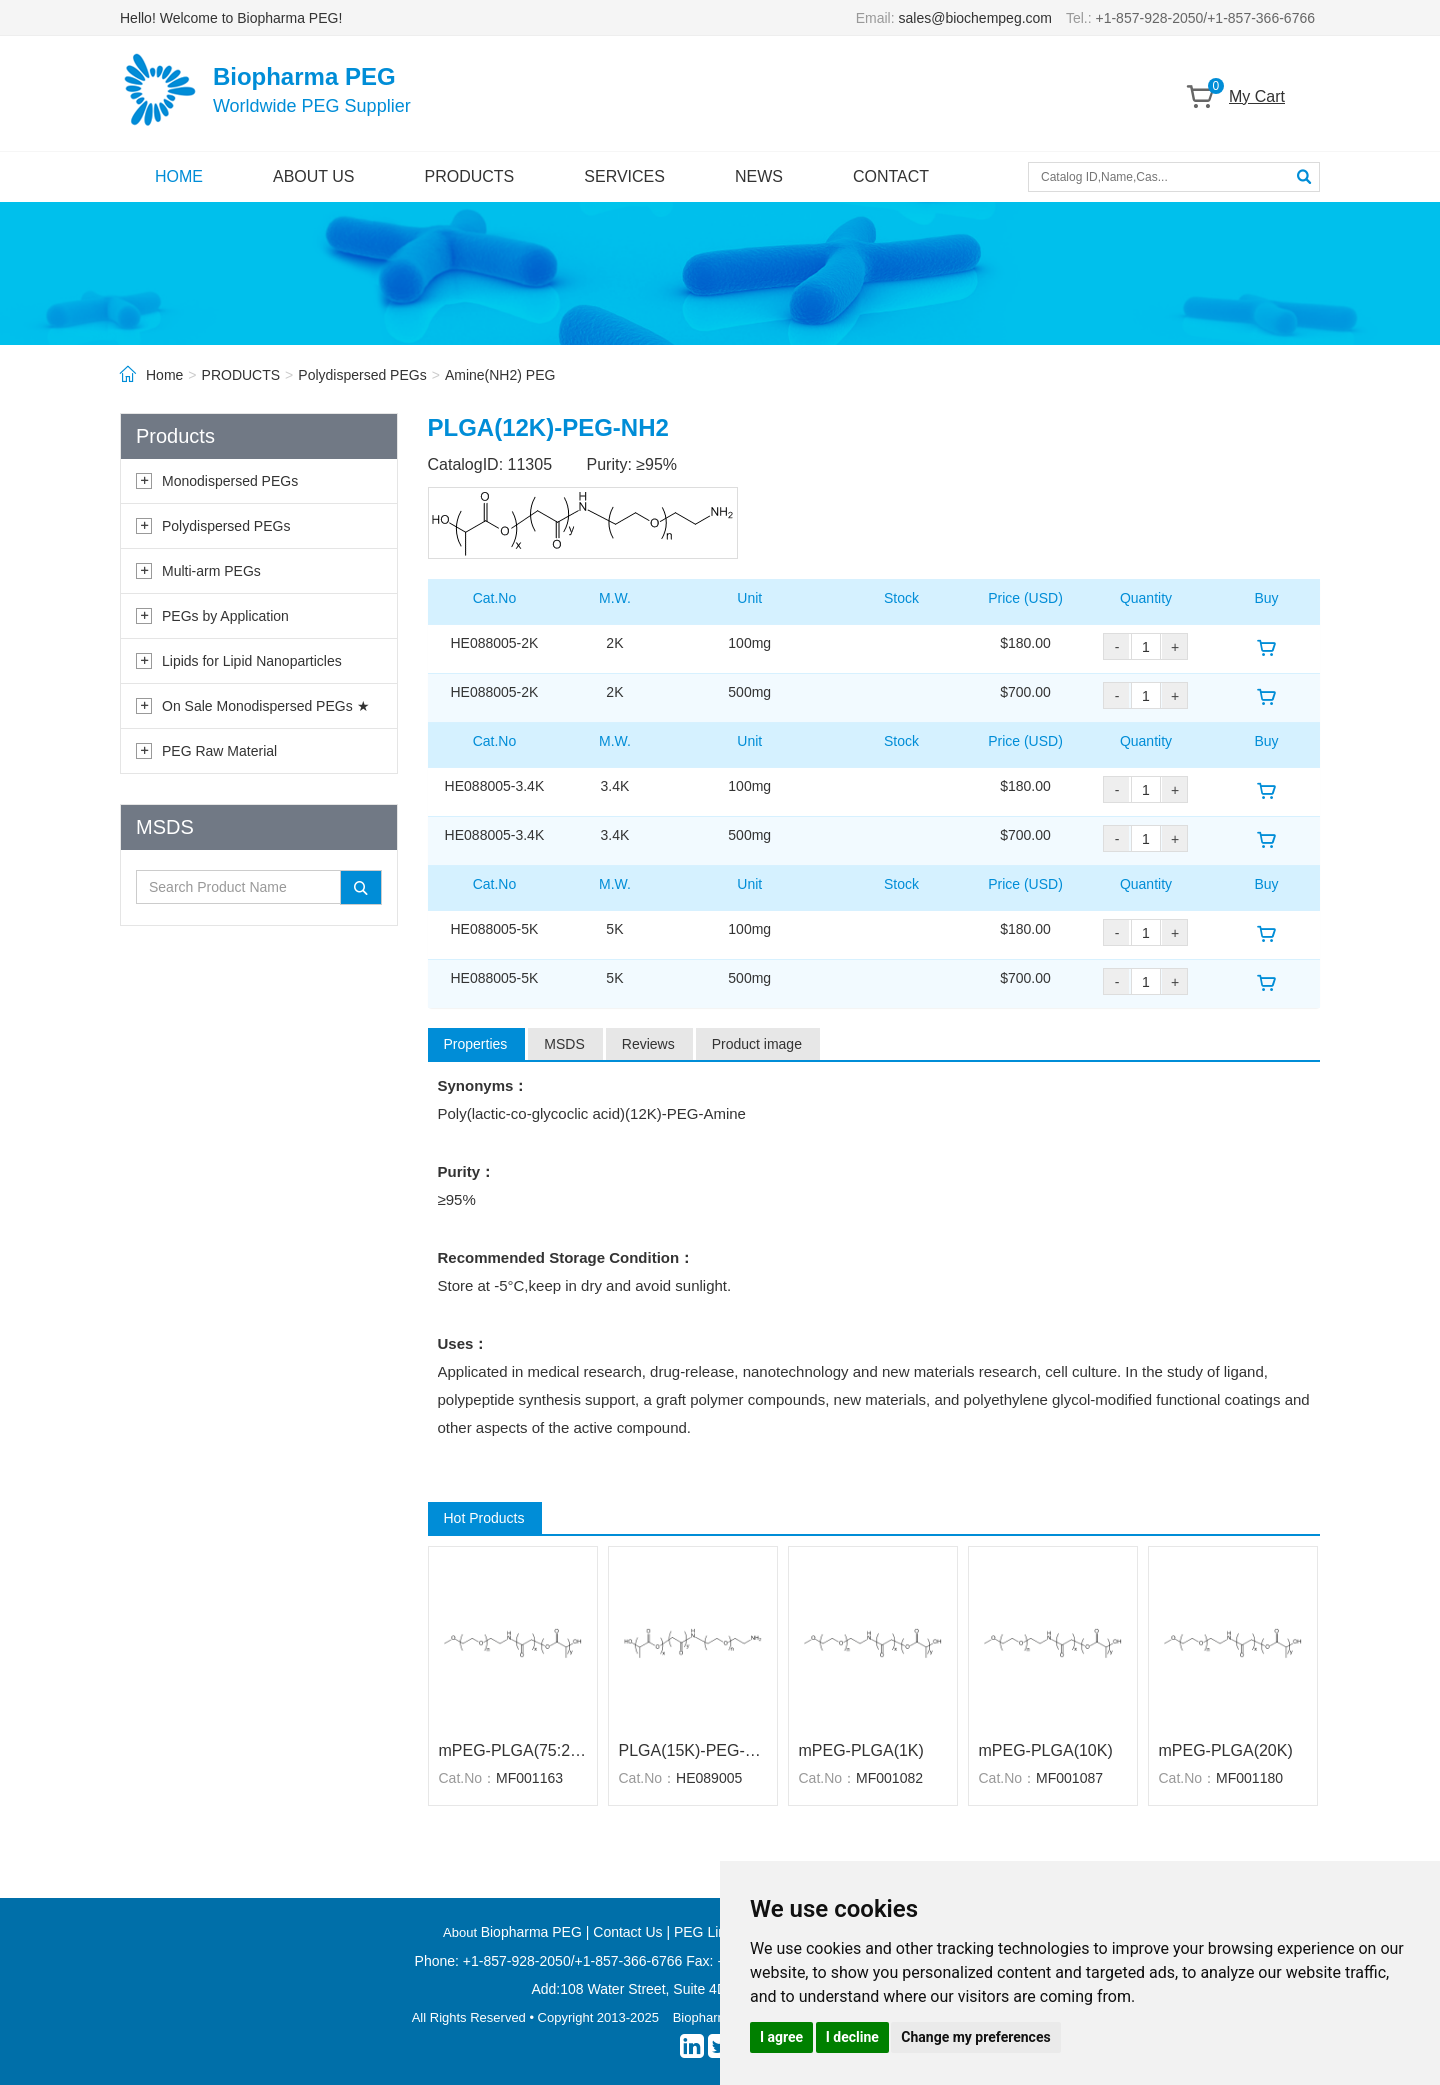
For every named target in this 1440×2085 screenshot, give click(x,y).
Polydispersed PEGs (362, 375)
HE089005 (709, 1778)
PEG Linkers (713, 1932)
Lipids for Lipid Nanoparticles (252, 661)
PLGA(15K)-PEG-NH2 (693, 1750)
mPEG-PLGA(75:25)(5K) (513, 1750)
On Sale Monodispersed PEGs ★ (266, 706)
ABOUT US (314, 176)
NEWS (759, 176)
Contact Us (627, 1932)
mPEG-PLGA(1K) (861, 1750)
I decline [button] (852, 2037)
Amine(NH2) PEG (500, 375)
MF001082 (889, 1778)
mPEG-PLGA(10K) (1046, 1750)
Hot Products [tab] (484, 1518)
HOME (179, 176)
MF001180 (1249, 1778)
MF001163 (529, 1778)
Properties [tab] (476, 1044)
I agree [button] (781, 2037)
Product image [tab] (757, 1044)
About (462, 1932)
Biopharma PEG (531, 1932)
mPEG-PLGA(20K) (1226, 1750)
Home (164, 375)
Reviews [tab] (648, 1044)
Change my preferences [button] (975, 2037)
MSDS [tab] (564, 1044)
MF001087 (1069, 1778)
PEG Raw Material (219, 751)
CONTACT (891, 176)
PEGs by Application (225, 616)
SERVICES (624, 176)
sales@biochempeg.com (976, 18)
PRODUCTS (470, 176)
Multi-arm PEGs (211, 571)
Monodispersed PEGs (230, 481)
